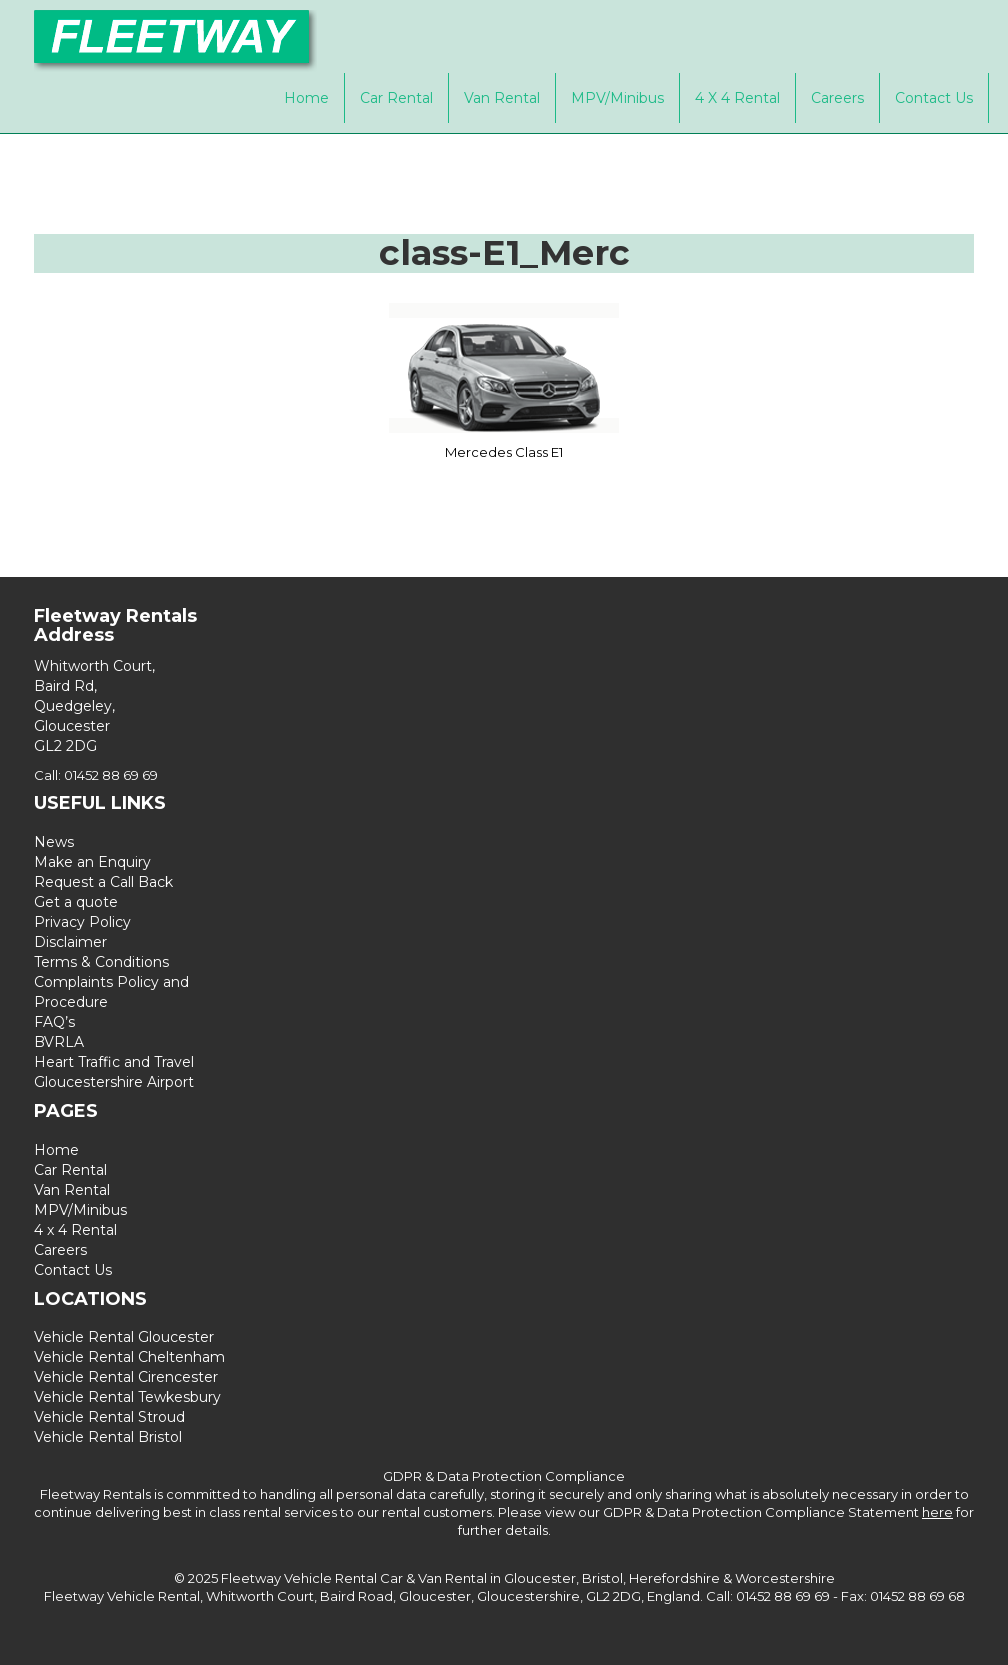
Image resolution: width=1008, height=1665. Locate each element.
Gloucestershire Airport (114, 1082)
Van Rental (502, 98)
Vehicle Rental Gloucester (124, 1337)
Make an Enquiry (92, 862)
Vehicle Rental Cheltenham (129, 1357)
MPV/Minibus (617, 98)
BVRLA (59, 1042)
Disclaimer (70, 942)
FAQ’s (54, 1022)
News (54, 842)
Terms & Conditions (101, 962)
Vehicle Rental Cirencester (126, 1377)
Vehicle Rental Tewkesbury (127, 1397)
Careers (837, 98)
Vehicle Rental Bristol (108, 1437)
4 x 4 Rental (737, 98)
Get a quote (76, 902)
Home (306, 98)
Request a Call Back (103, 882)
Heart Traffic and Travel (114, 1062)
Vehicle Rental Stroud (109, 1417)
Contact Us (934, 98)
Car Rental (396, 98)
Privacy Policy (82, 922)
